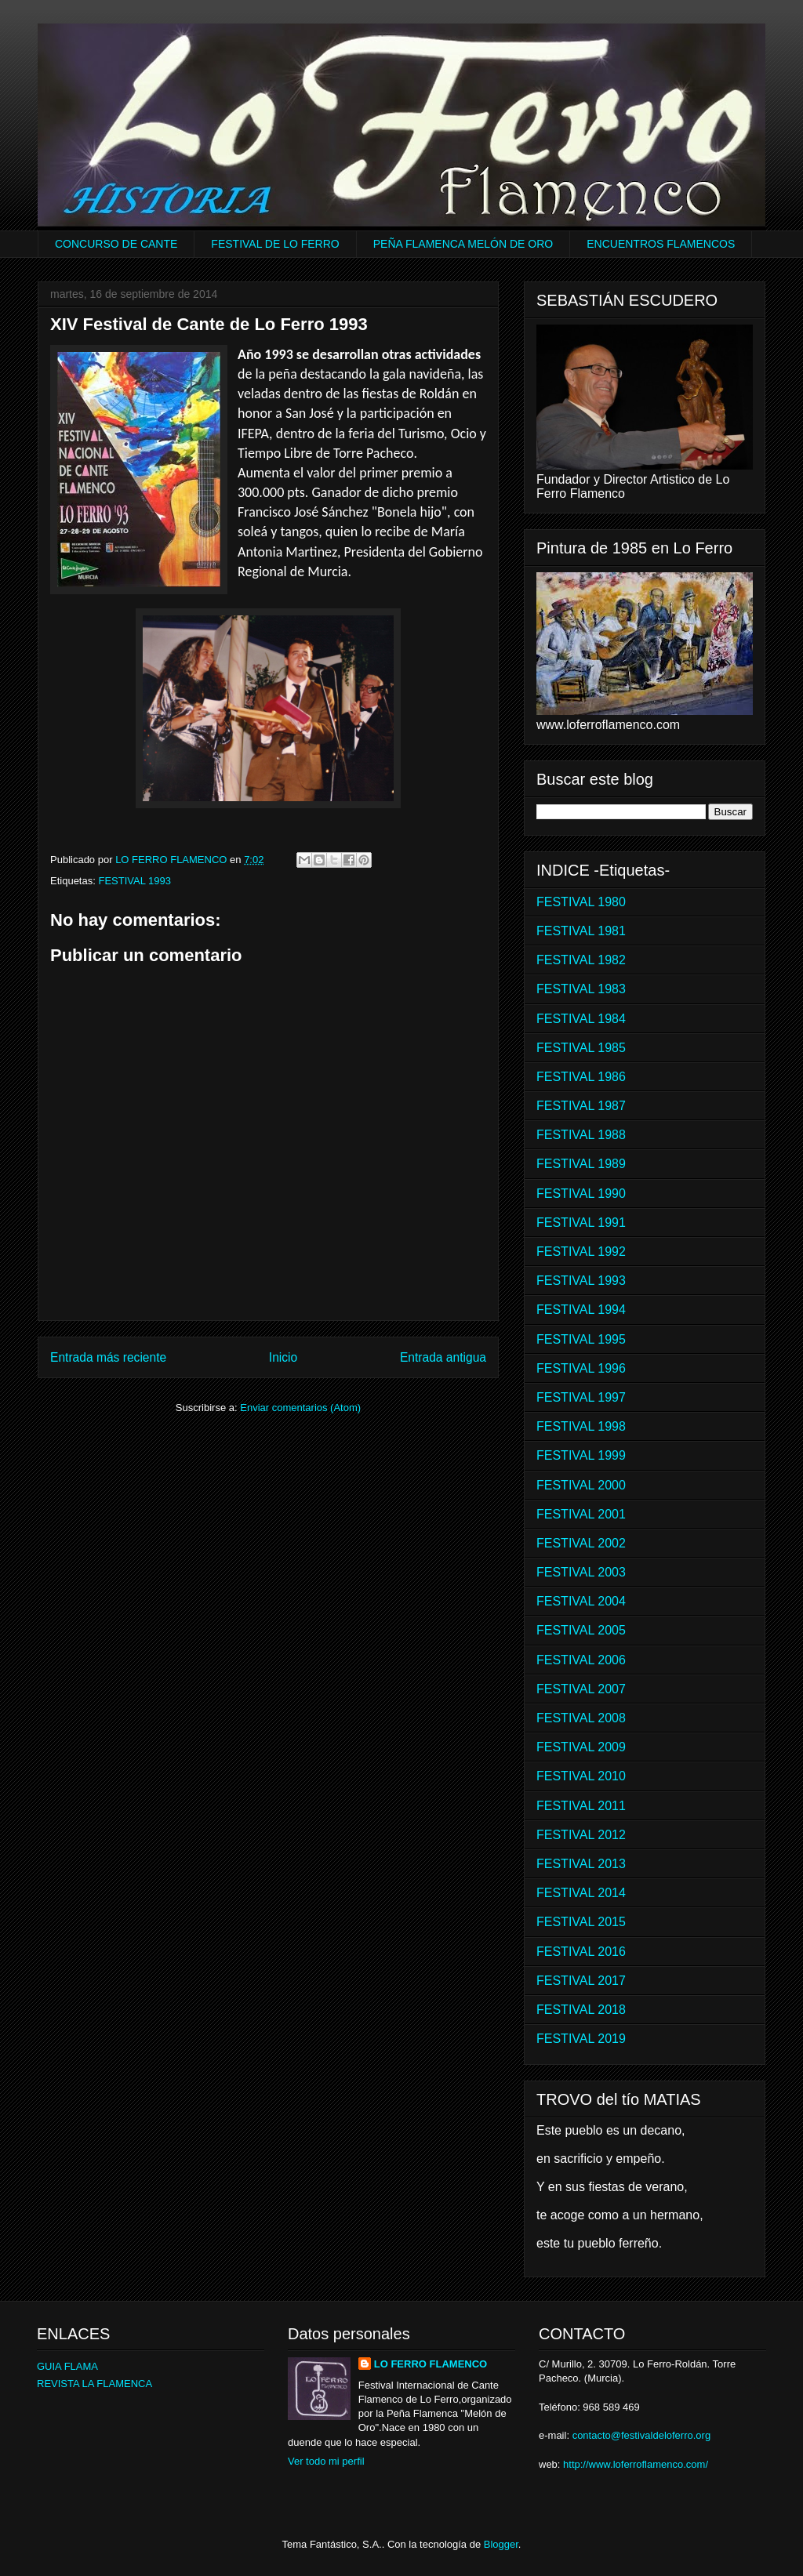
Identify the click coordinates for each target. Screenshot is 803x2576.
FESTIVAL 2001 (581, 1514)
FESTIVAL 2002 (581, 1543)
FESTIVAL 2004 (581, 1601)
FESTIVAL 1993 (134, 881)
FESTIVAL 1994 (581, 1309)
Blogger (501, 2544)
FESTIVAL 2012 (581, 1834)
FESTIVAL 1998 (581, 1426)
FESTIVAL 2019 (581, 2038)
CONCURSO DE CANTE (116, 244)
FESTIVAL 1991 (581, 1222)
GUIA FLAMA (67, 2366)
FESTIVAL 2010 (581, 1776)
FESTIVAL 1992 (581, 1251)
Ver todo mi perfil (326, 2461)
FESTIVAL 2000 (581, 1485)
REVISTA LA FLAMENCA (94, 2383)
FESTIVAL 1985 (581, 1047)
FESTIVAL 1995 (581, 1339)
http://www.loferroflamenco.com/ (635, 2464)
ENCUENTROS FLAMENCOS (661, 244)
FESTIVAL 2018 (581, 2009)
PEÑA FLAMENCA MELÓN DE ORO (463, 244)
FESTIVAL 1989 (581, 1163)
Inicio (283, 1357)
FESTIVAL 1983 (581, 989)
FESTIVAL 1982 (581, 960)
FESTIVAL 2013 (581, 1863)
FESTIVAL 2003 (581, 1572)
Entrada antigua (443, 1357)
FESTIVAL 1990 (581, 1193)
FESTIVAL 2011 (581, 1805)
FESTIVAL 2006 (581, 1660)
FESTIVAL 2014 (581, 1892)
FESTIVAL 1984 (581, 1018)
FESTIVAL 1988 (581, 1134)
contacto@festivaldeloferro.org (641, 2435)
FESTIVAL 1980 (581, 902)
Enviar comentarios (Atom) (300, 1407)
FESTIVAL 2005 (581, 1630)
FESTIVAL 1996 (581, 1368)
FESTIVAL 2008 (581, 1718)
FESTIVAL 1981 (581, 931)
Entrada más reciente (108, 1357)
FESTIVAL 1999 (581, 1455)
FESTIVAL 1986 (581, 1076)
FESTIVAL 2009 (581, 1747)
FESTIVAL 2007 (581, 1689)
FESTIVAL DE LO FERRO (275, 244)
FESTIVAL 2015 (581, 1921)
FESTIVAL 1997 (581, 1397)
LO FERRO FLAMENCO (430, 2364)
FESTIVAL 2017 (581, 1980)
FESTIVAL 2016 (581, 1951)
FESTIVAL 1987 (581, 1105)
